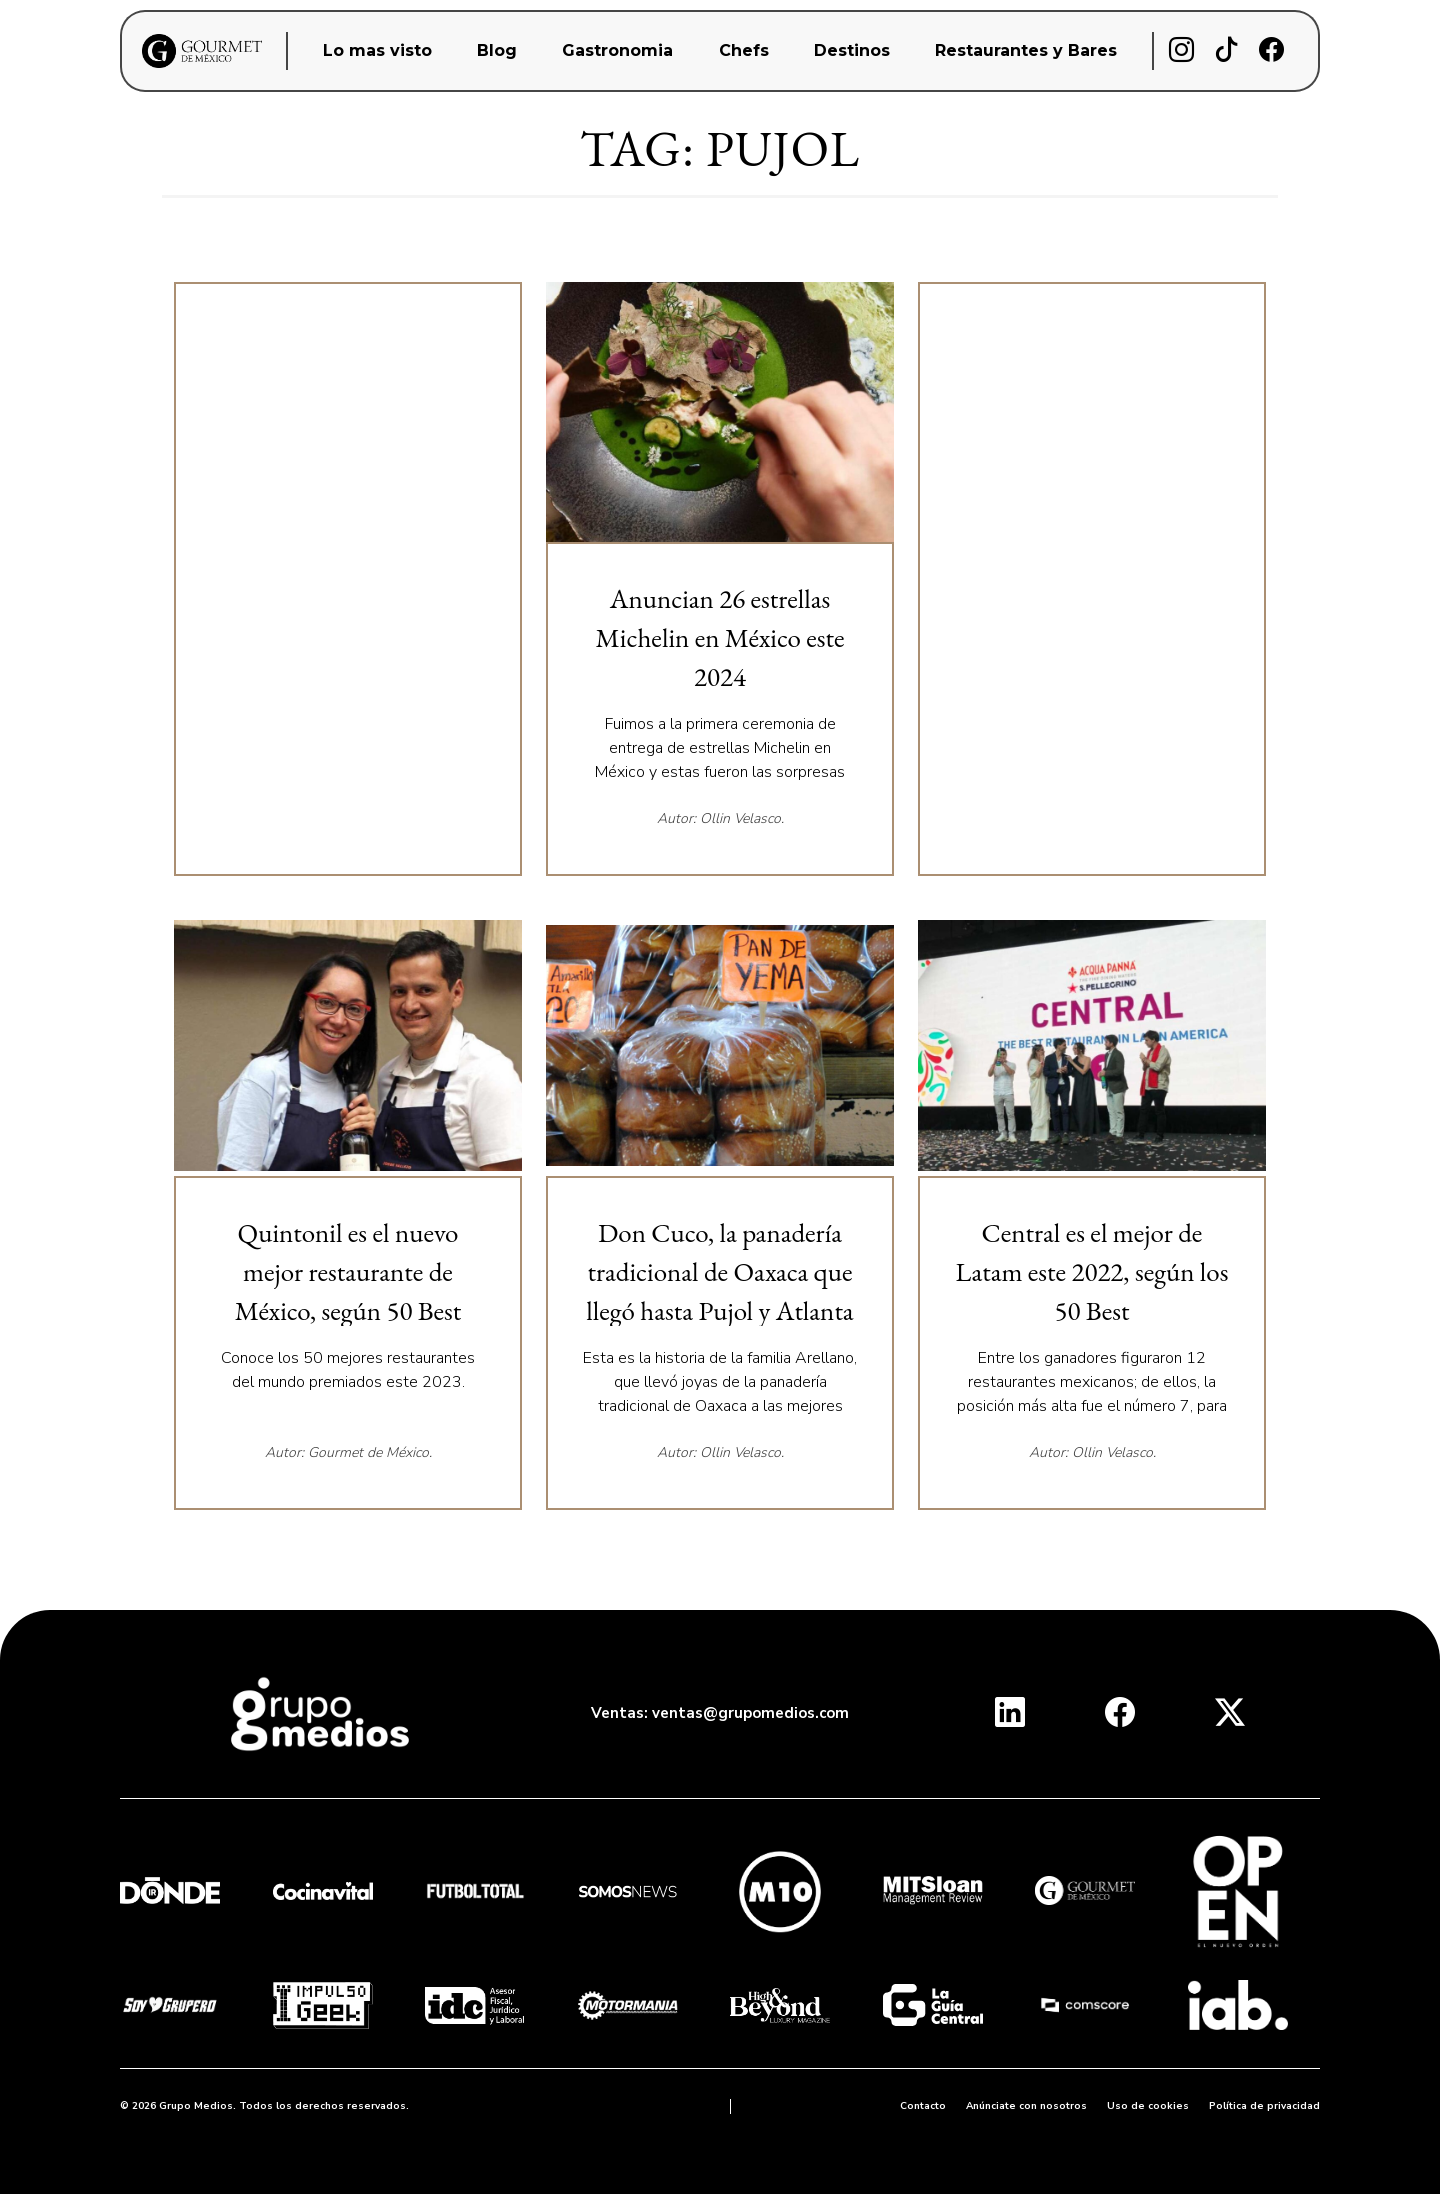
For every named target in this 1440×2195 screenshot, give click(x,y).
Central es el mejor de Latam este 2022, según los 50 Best (1092, 1271)
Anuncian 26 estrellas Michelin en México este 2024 (720, 637)
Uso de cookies (1148, 2106)
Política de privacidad (1264, 2106)
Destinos (852, 50)
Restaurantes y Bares (1026, 50)
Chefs (744, 50)
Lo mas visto (377, 50)
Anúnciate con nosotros (1026, 2106)
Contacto (923, 2106)
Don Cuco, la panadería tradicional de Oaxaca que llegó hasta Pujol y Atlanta (719, 1271)
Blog (497, 50)
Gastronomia (617, 50)
